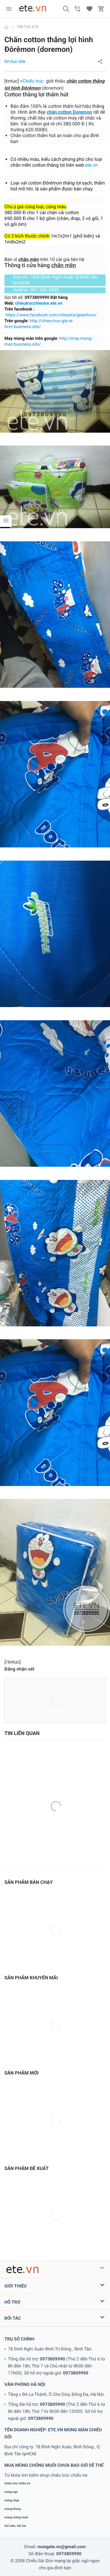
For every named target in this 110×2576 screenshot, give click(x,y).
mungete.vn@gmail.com (61, 2546)
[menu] (9, 9)
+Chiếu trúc (32, 81)
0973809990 (52, 2359)
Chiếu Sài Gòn (39, 2560)
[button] (66, 9)
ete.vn (91, 165)
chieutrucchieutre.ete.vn (38, 303)
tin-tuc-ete (14, 61)
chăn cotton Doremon (69, 112)
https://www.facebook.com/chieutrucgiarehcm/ (51, 315)
